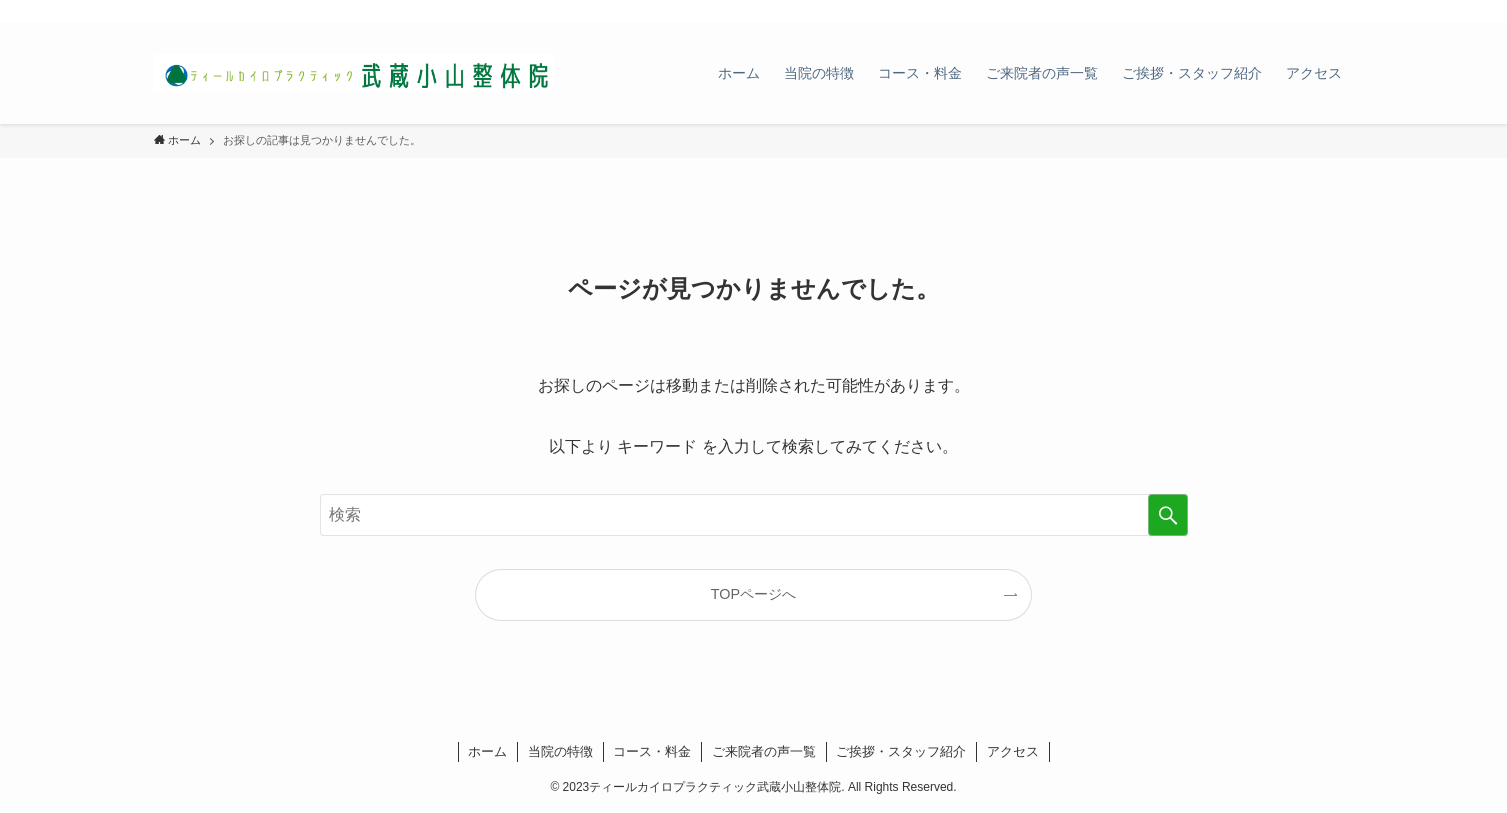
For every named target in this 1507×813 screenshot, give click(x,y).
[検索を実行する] (1168, 515)
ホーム (487, 751)
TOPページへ (753, 594)
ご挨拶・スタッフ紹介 (901, 751)
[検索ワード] (754, 515)
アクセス (1013, 751)
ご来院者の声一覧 (764, 751)
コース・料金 (652, 751)
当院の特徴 (560, 751)
